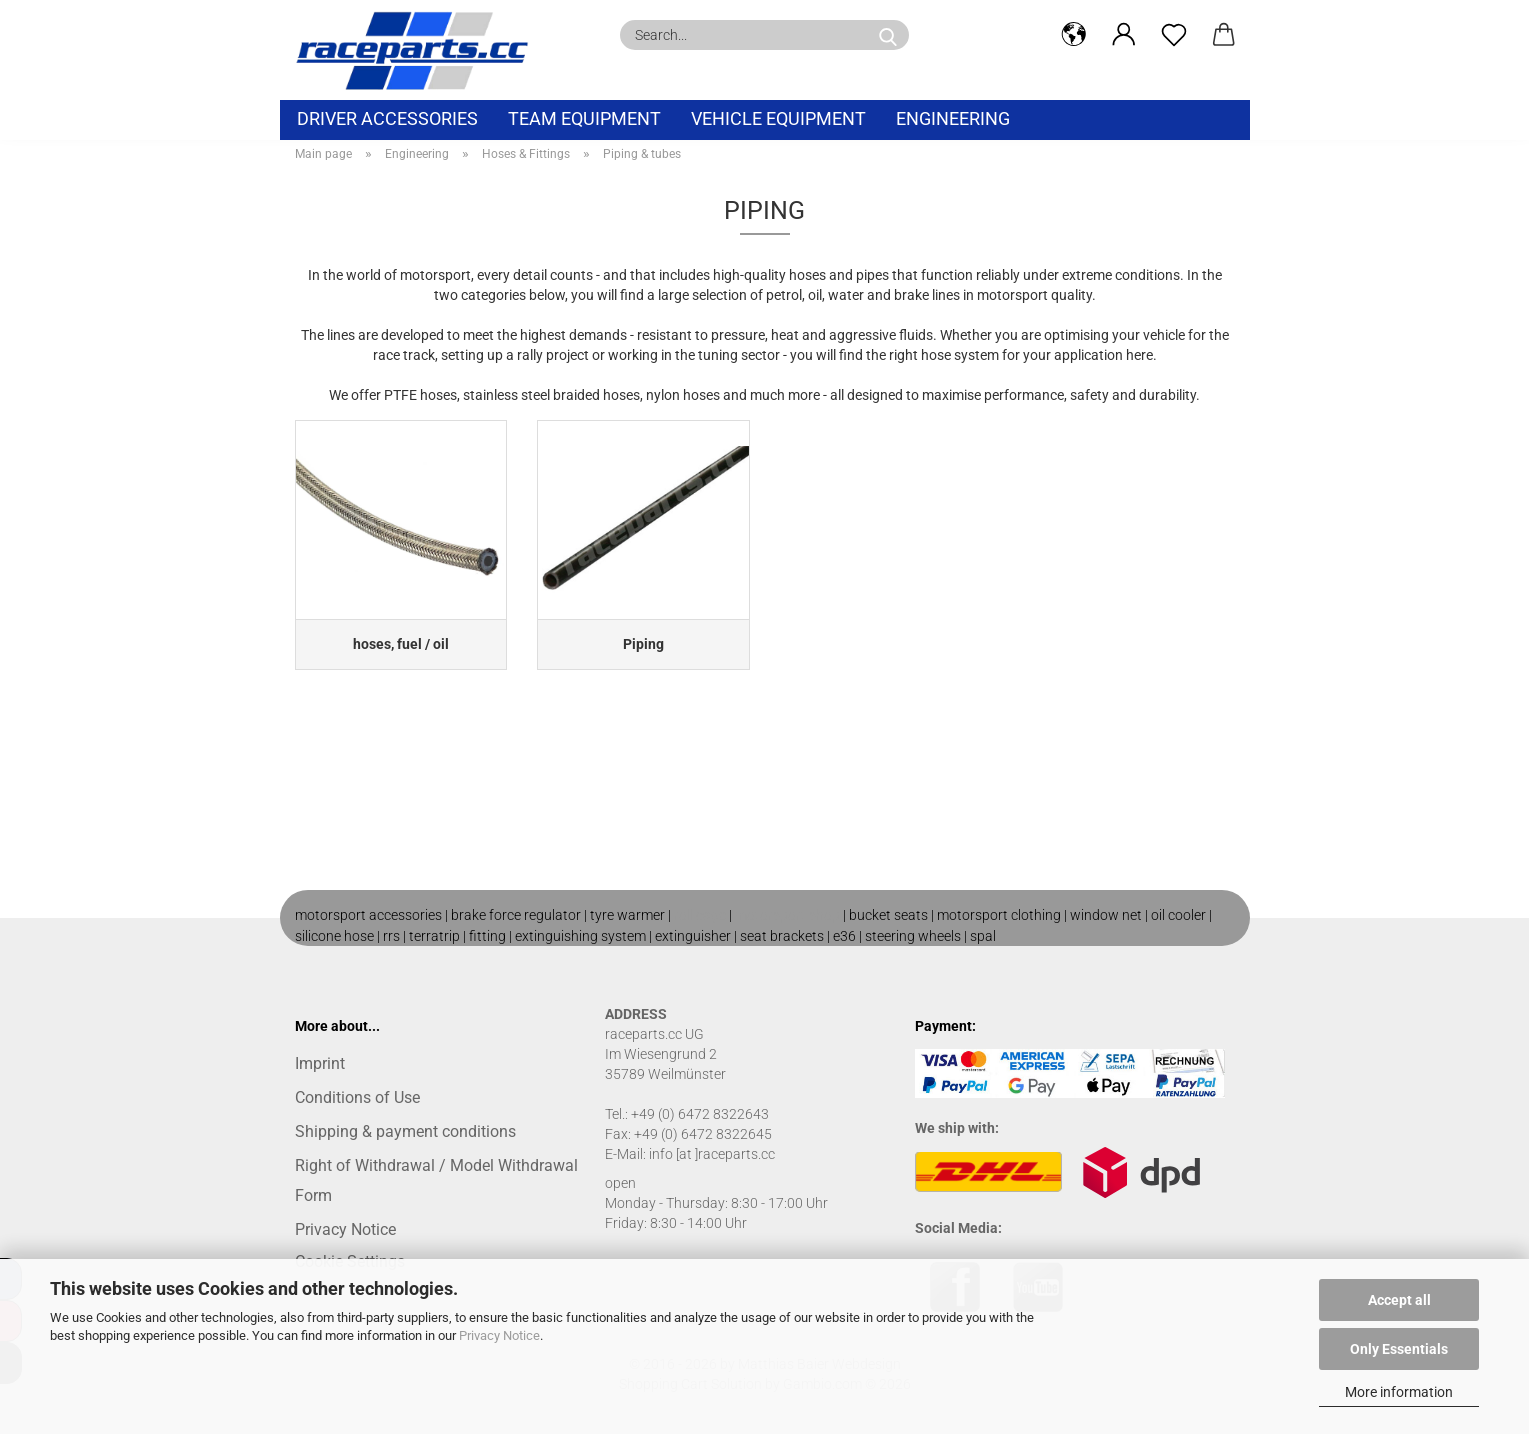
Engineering (953, 118)
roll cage (700, 915)
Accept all (1399, 1300)
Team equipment (584, 118)
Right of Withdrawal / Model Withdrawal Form (436, 1180)
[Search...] (888, 35)
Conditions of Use (357, 1097)
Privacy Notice (499, 1335)
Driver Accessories (387, 118)
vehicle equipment (778, 118)
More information (1399, 1392)
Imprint (320, 1063)
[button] (1074, 35)
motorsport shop (787, 915)
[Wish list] (1174, 35)
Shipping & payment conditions (405, 1131)
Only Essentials (1399, 1349)
